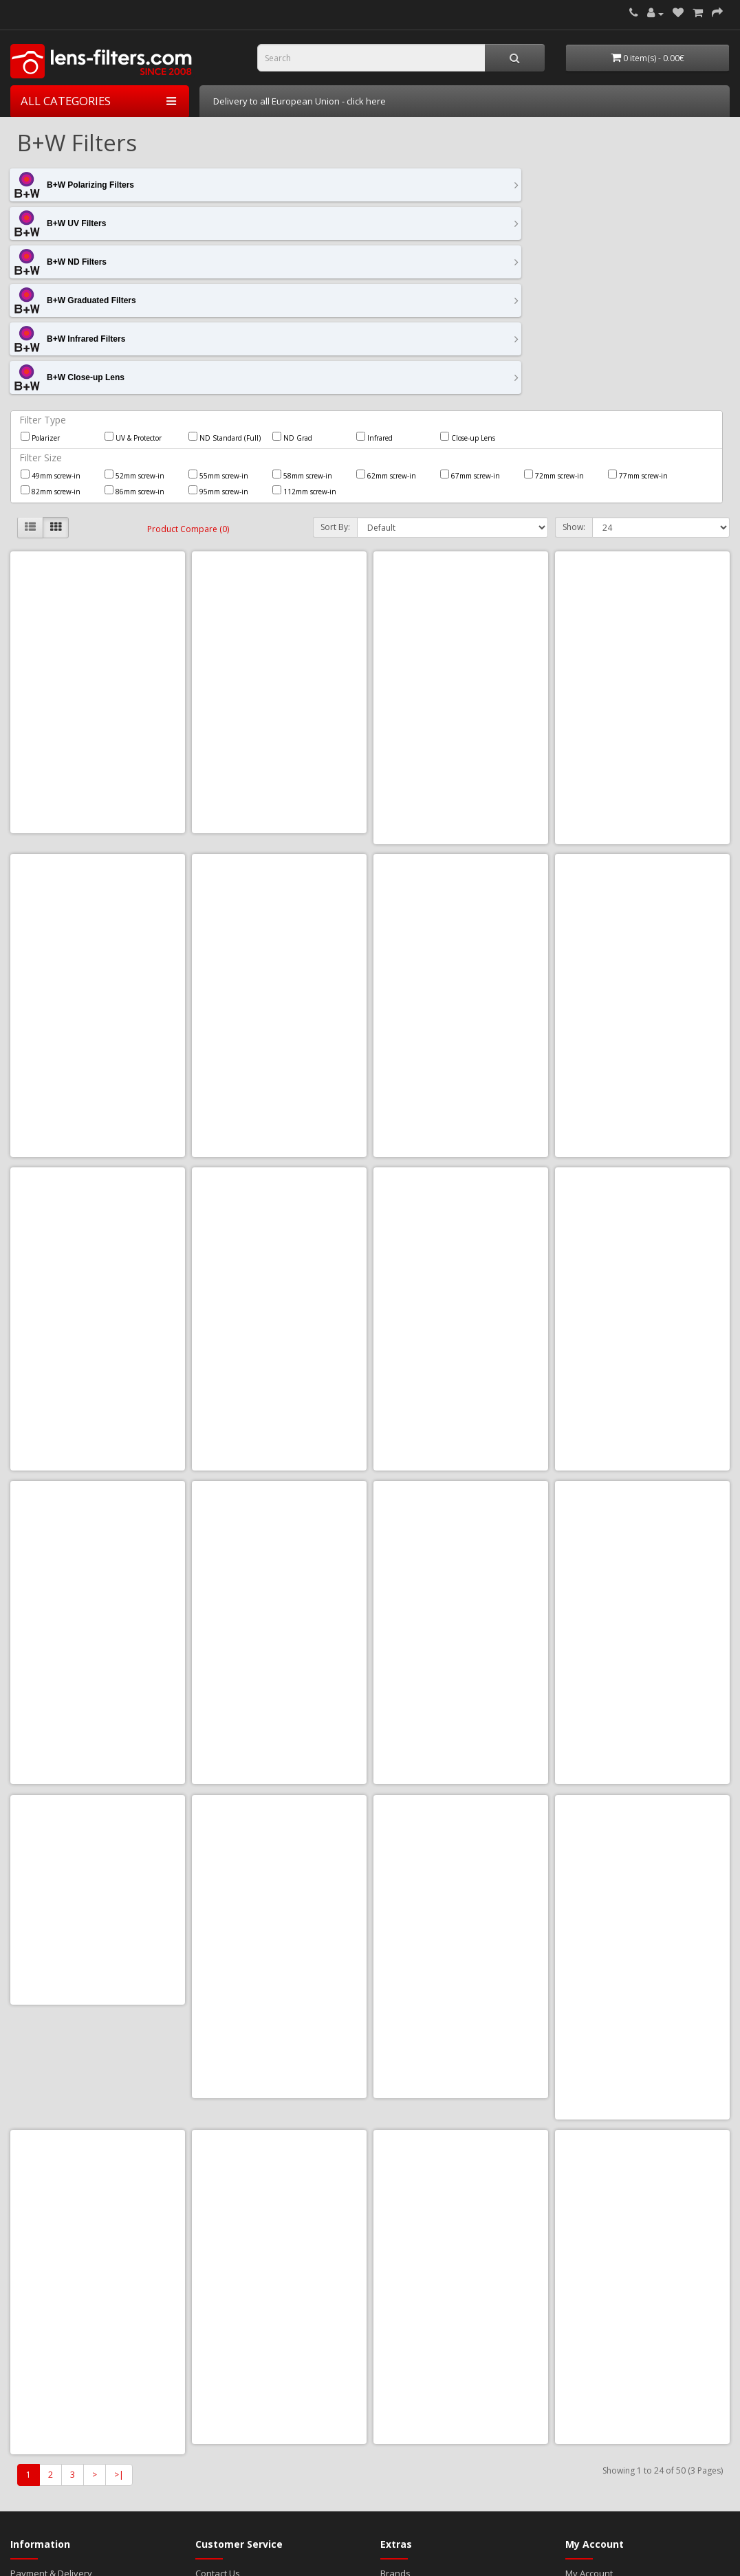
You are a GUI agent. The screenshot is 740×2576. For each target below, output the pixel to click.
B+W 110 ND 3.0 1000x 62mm (98, 564)
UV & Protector (133, 281)
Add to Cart (66, 662)
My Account (589, 2253)
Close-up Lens (467, 281)
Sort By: (335, 371)
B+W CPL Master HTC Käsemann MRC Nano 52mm (460, 1153)
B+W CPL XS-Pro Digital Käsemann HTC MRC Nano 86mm (98, 2027)
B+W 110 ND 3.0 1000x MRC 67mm (642, 570)
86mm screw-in (134, 335)
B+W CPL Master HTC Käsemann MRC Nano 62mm (279, 1444)
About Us (29, 2308)
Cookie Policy (37, 2295)
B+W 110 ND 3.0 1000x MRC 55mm (461, 570)
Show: (574, 371)
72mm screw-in (554, 319)
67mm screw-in (470, 319)
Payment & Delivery (51, 2253)
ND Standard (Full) (224, 281)
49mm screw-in (50, 319)
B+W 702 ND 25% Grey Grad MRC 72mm (97, 861)
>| (119, 2155)
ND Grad (292, 281)
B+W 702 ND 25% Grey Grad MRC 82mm (279, 861)
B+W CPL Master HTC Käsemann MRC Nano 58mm (97, 1444)
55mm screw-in (218, 319)
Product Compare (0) (188, 373)
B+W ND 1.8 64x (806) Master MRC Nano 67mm (279, 2027)
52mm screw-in (134, 319)
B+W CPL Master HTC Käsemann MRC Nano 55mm (642, 1153)
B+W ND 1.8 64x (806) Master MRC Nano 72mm (460, 2027)
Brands (395, 2253)
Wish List (583, 2281)
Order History (593, 2267)
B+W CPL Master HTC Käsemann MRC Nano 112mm (460, 861)
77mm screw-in (638, 319)
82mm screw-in (50, 335)
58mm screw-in (302, 319)
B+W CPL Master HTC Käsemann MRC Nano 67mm (460, 1444)
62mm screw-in (386, 319)
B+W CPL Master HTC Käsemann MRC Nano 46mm (97, 1153)
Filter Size (40, 302)
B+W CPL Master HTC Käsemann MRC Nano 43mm (642, 861)
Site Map (213, 2267)
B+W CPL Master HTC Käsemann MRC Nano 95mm (460, 1736)
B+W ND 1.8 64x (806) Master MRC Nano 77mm (642, 2027)
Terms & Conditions (50, 2267)
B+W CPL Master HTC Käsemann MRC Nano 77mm (97, 1736)
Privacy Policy (38, 2281)
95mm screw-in (218, 335)
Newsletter (588, 2295)
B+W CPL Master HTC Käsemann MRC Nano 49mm (279, 1153)
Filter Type (42, 264)
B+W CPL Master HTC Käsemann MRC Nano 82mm (279, 1736)
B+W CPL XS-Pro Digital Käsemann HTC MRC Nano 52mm (642, 1736)
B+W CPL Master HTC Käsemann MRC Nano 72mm (642, 1444)
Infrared (374, 281)
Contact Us (217, 2253)
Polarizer (40, 281)
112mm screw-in (304, 335)
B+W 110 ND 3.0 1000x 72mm (279, 564)
